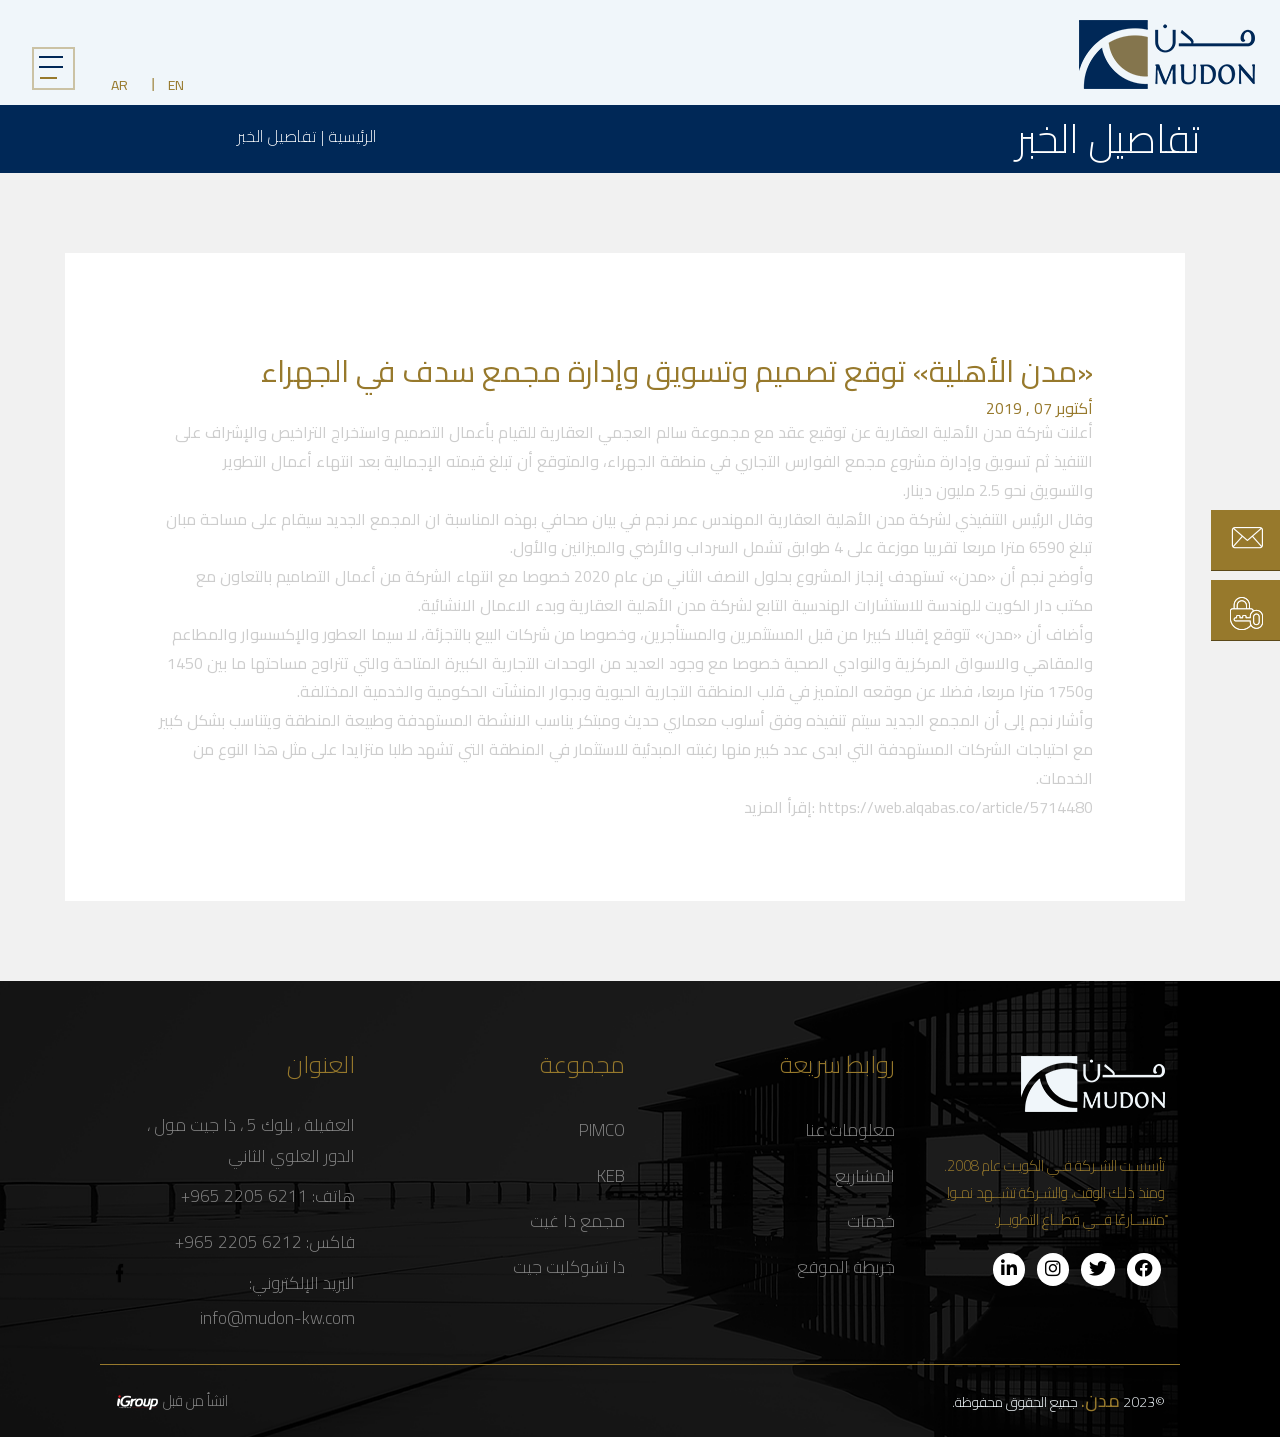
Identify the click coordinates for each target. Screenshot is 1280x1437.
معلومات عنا (850, 1130)
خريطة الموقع (846, 1267)
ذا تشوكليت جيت (569, 1267)
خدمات (871, 1221)
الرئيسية (352, 136)
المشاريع (865, 1176)
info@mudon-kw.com (277, 1318)
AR (119, 85)
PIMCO (602, 1130)
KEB (611, 1176)
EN (176, 85)
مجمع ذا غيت (577, 1221)
